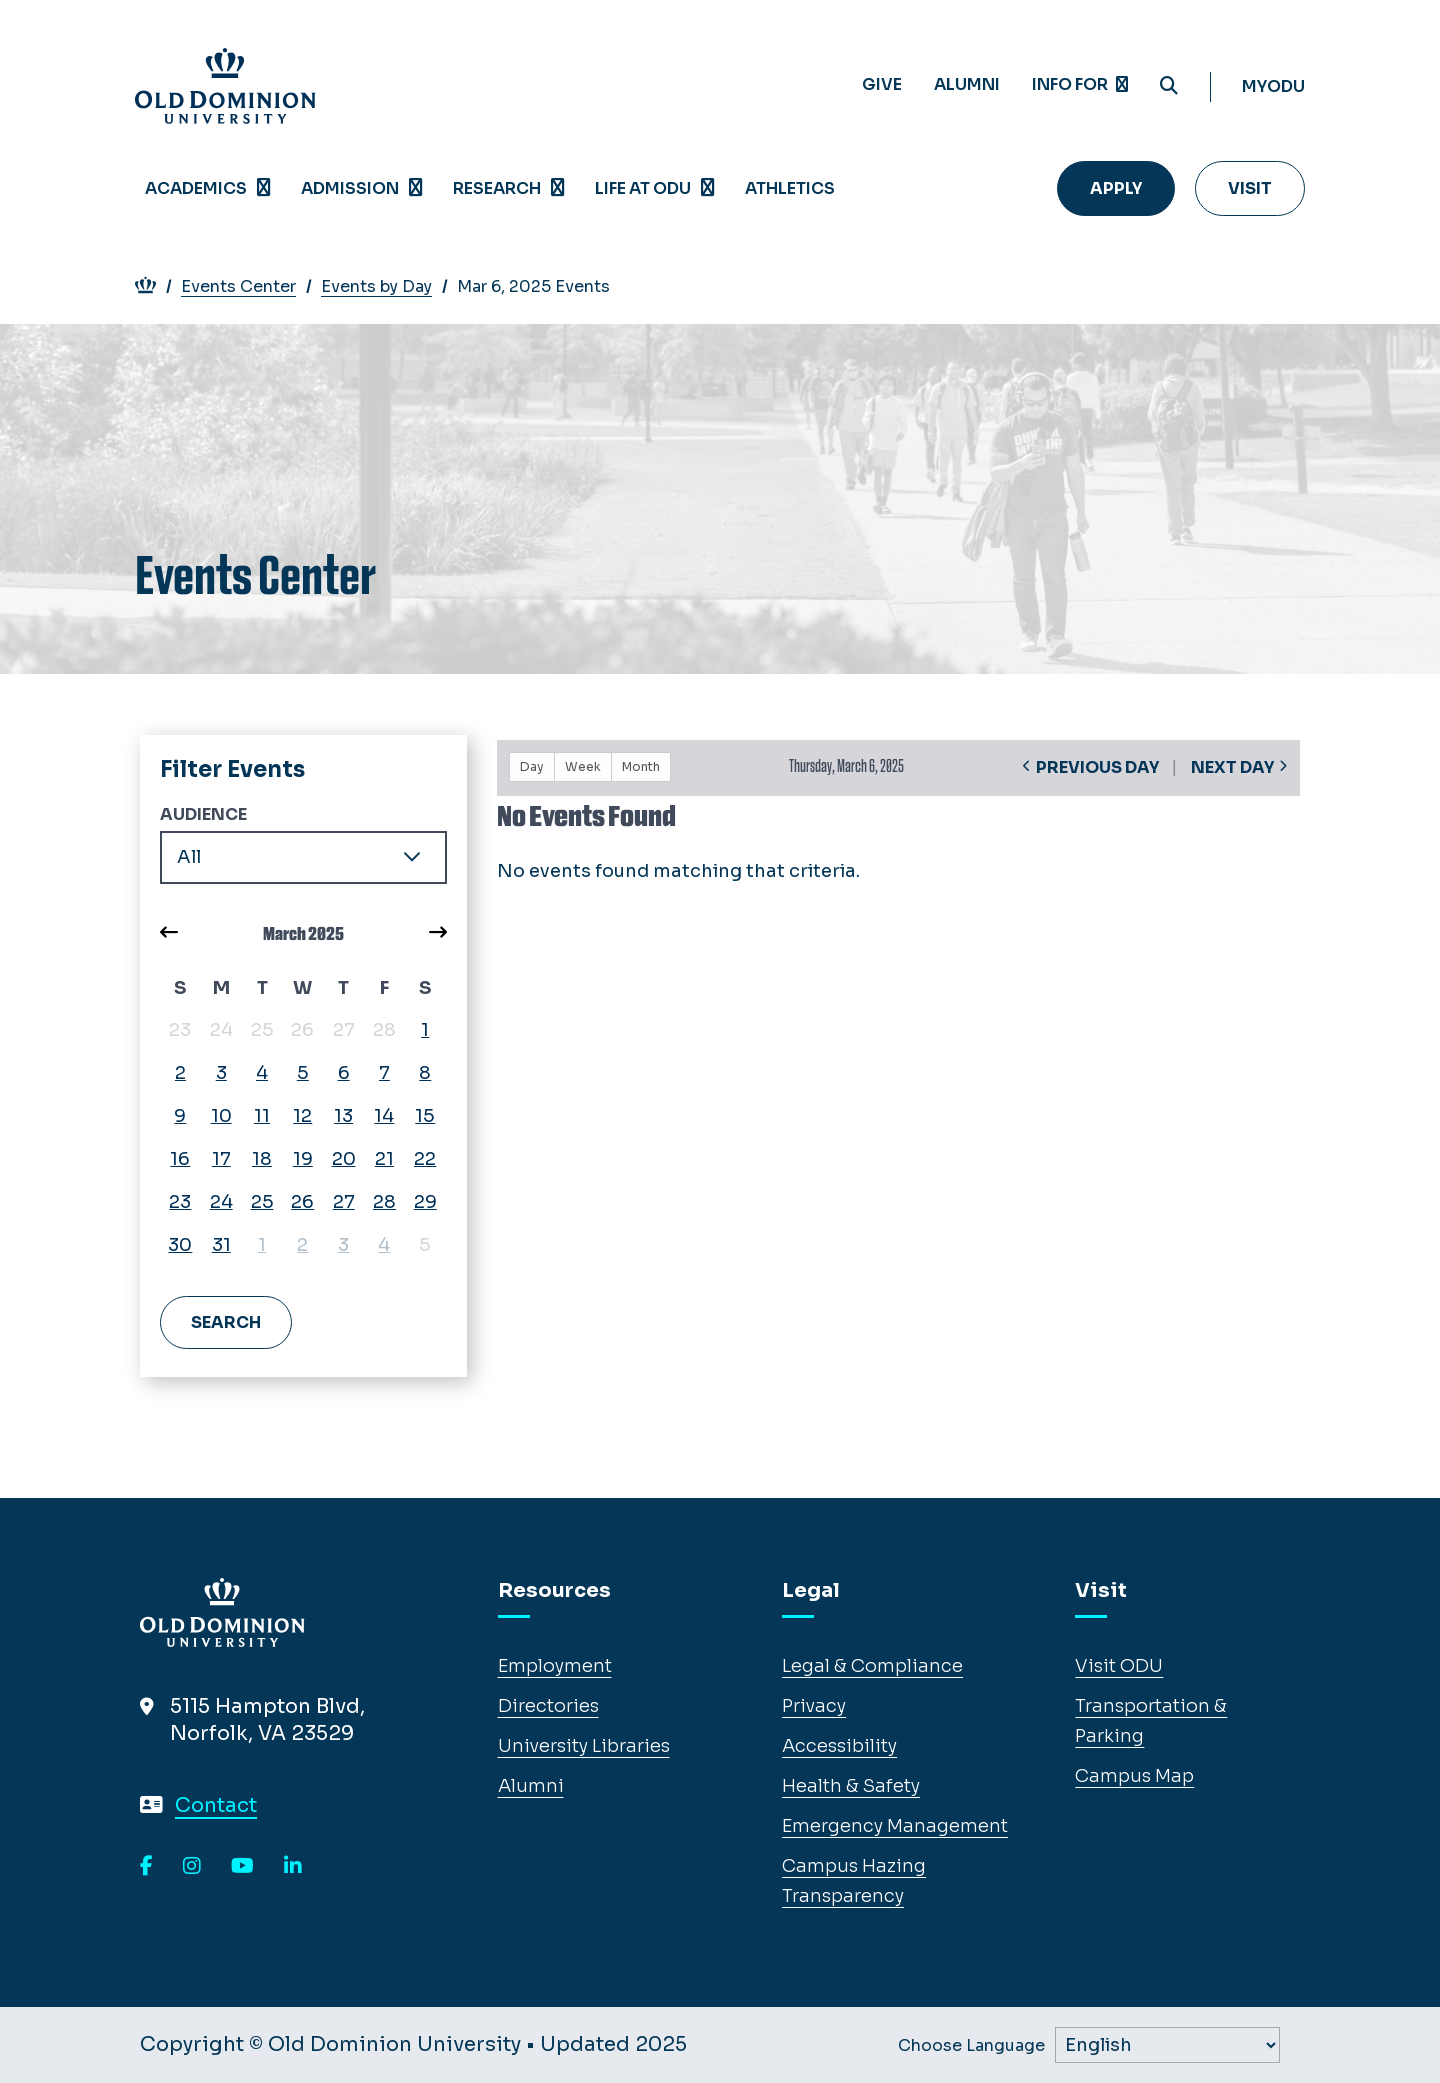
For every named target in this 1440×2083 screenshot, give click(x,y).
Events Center (249, 286)
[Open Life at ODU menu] (708, 188)
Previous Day (1097, 767)
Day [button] (532, 766)
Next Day (1232, 767)
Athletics (790, 188)
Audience (203, 814)
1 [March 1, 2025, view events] (425, 1030)
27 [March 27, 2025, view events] (344, 1202)
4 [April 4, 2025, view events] (384, 1245)
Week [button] (583, 766)
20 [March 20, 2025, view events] (344, 1159)
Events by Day (387, 286)
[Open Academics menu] (264, 188)
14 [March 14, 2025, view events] (384, 1116)
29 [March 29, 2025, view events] (425, 1202)
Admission (350, 188)
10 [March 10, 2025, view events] (221, 1116)
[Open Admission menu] (416, 188)
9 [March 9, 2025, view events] (180, 1116)
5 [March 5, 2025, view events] (303, 1073)
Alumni (967, 84)
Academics (196, 188)
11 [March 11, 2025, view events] (262, 1116)
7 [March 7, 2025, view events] (384, 1073)
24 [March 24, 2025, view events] (221, 1202)
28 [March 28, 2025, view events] (384, 1202)
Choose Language (971, 2046)
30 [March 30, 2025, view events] (180, 1245)
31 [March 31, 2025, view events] (221, 1245)
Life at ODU (643, 188)
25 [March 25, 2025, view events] (262, 1202)
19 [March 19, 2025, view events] (303, 1159)
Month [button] (641, 766)
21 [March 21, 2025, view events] (384, 1159)
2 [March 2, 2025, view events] (180, 1073)
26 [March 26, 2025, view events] (302, 1202)
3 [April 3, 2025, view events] (343, 1245)
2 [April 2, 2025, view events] (302, 1245)
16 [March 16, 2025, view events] (180, 1159)
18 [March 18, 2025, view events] (262, 1159)
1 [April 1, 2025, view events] (262, 1245)
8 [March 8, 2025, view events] (425, 1073)
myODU (1273, 86)
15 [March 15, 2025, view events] (425, 1116)
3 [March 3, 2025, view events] (221, 1073)
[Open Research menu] (558, 188)
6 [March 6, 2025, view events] (344, 1073)
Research (497, 188)
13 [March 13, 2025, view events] (343, 1116)
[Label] (1167, 2045)
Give (882, 84)
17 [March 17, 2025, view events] (221, 1159)
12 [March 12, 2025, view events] (302, 1116)
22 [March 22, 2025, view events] (425, 1159)
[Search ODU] (1169, 86)
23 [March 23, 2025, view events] (180, 1202)
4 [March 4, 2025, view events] (262, 1073)
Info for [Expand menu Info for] (1080, 84)
